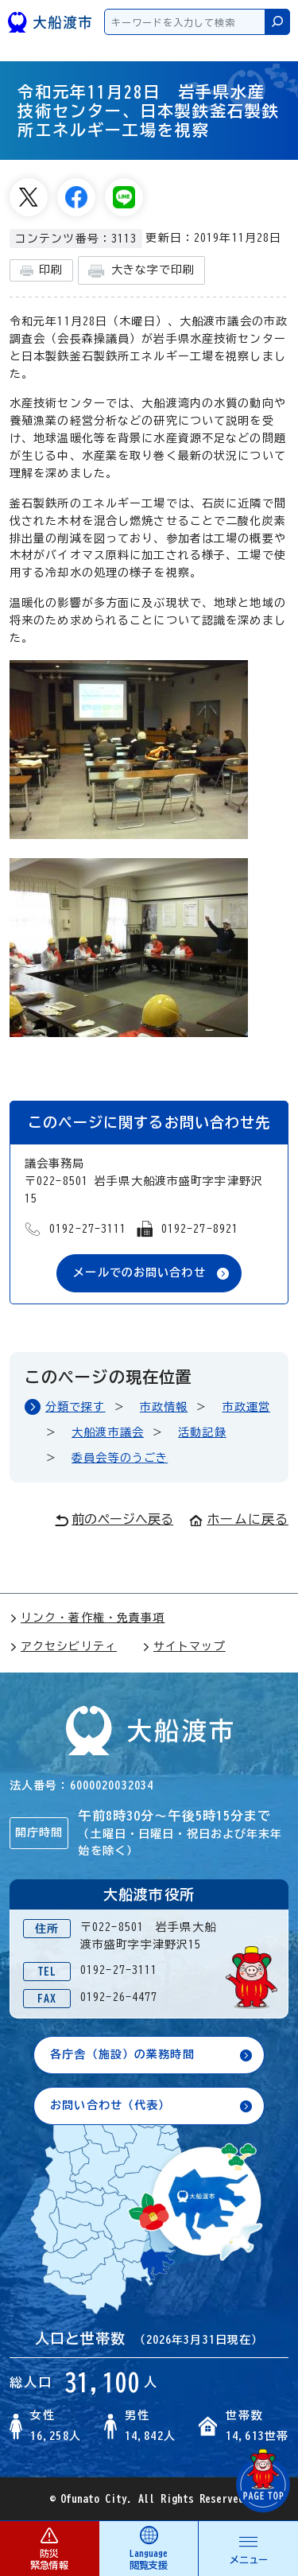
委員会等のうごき (120, 1457)
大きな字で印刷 (141, 270)
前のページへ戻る (114, 1520)
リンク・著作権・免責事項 (87, 1617)
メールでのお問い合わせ (139, 1272)
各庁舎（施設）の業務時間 (122, 2054)
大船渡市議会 (108, 1432)
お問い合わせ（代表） (110, 2105)
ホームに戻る (238, 1519)
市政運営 (246, 1406)
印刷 (41, 271)
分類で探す (75, 1406)
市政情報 (164, 1406)
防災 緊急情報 (49, 2548)
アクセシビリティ (63, 1646)
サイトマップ (184, 1646)
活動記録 (202, 1432)
